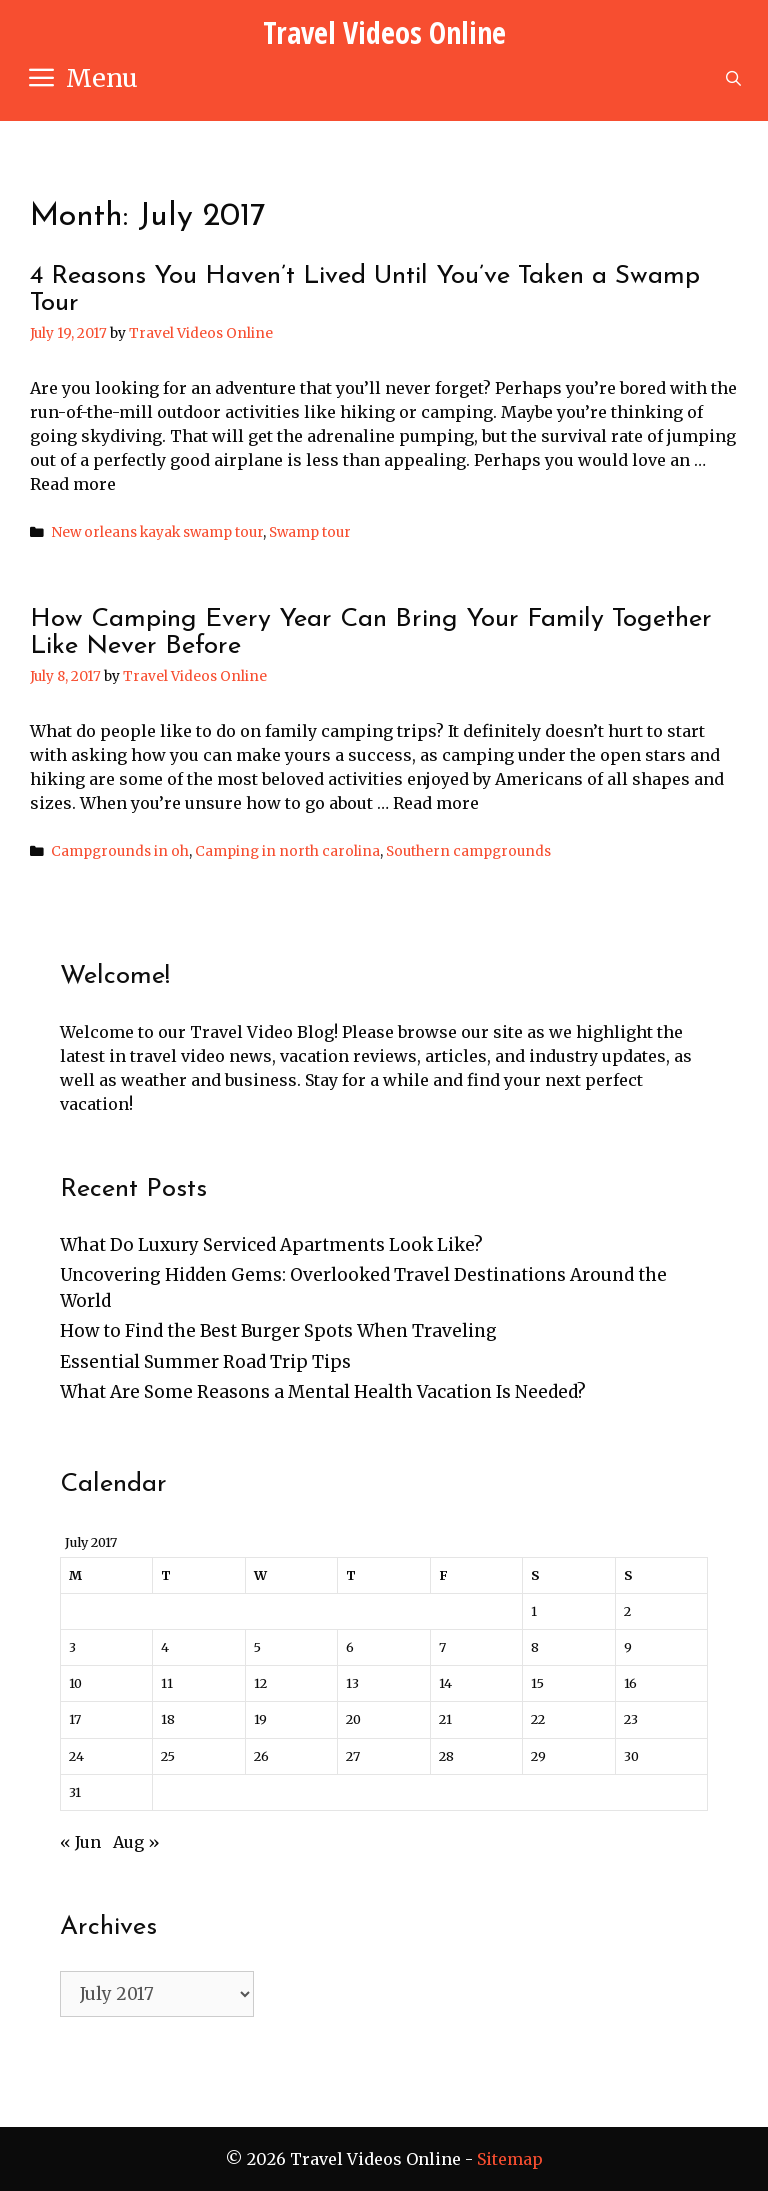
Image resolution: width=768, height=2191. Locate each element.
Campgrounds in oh (120, 851)
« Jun (80, 1842)
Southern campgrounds (468, 851)
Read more (73, 484)
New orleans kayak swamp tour (157, 532)
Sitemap (510, 2159)
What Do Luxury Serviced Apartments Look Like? (271, 1245)
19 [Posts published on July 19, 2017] (260, 1719)
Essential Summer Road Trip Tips (205, 1362)
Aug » (136, 1842)
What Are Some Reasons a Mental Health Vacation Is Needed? (323, 1392)
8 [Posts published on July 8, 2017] (535, 1647)
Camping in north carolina (287, 851)
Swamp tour (310, 532)
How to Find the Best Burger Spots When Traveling (278, 1331)
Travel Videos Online (384, 32)
